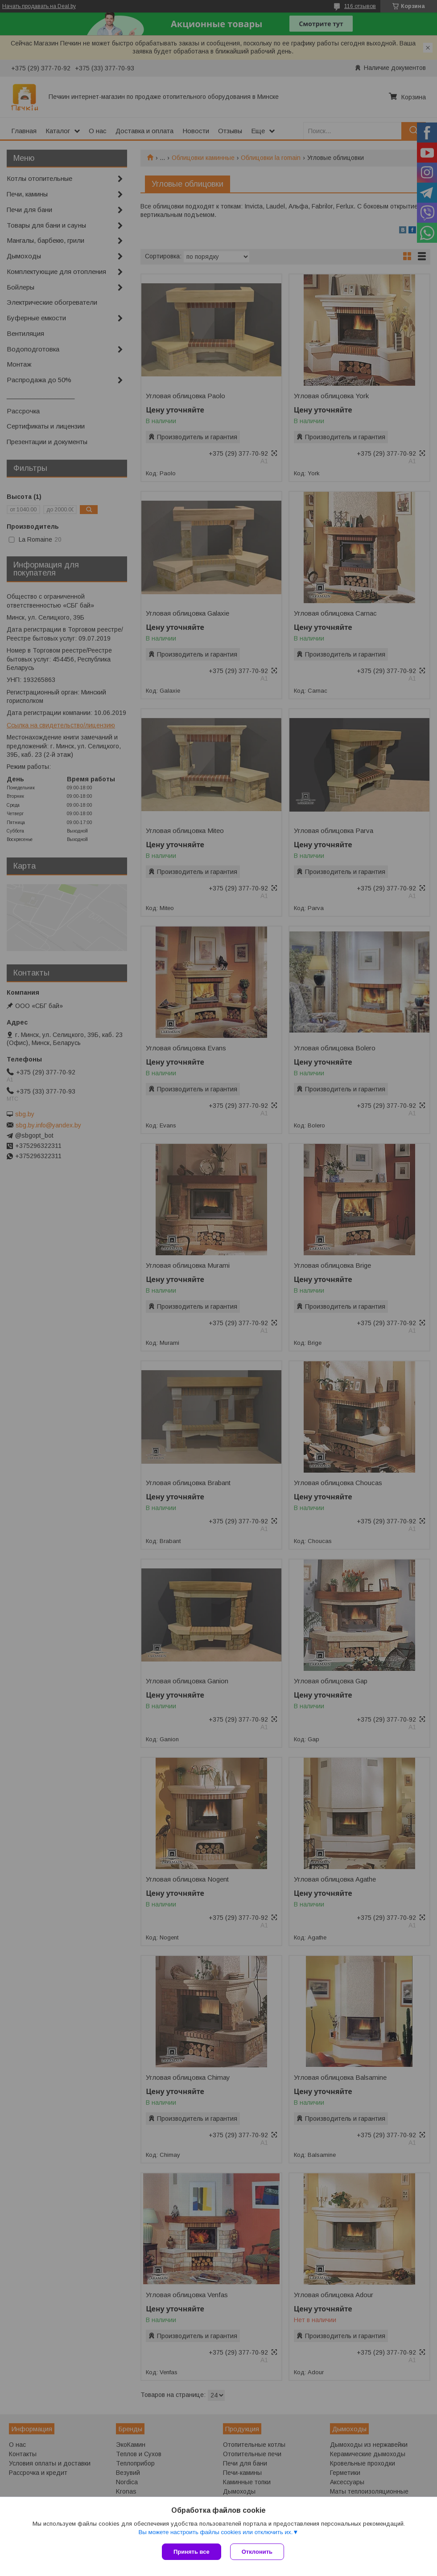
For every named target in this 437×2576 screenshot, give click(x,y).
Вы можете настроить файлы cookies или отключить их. (215, 2532)
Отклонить (257, 2551)
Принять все (191, 2551)
